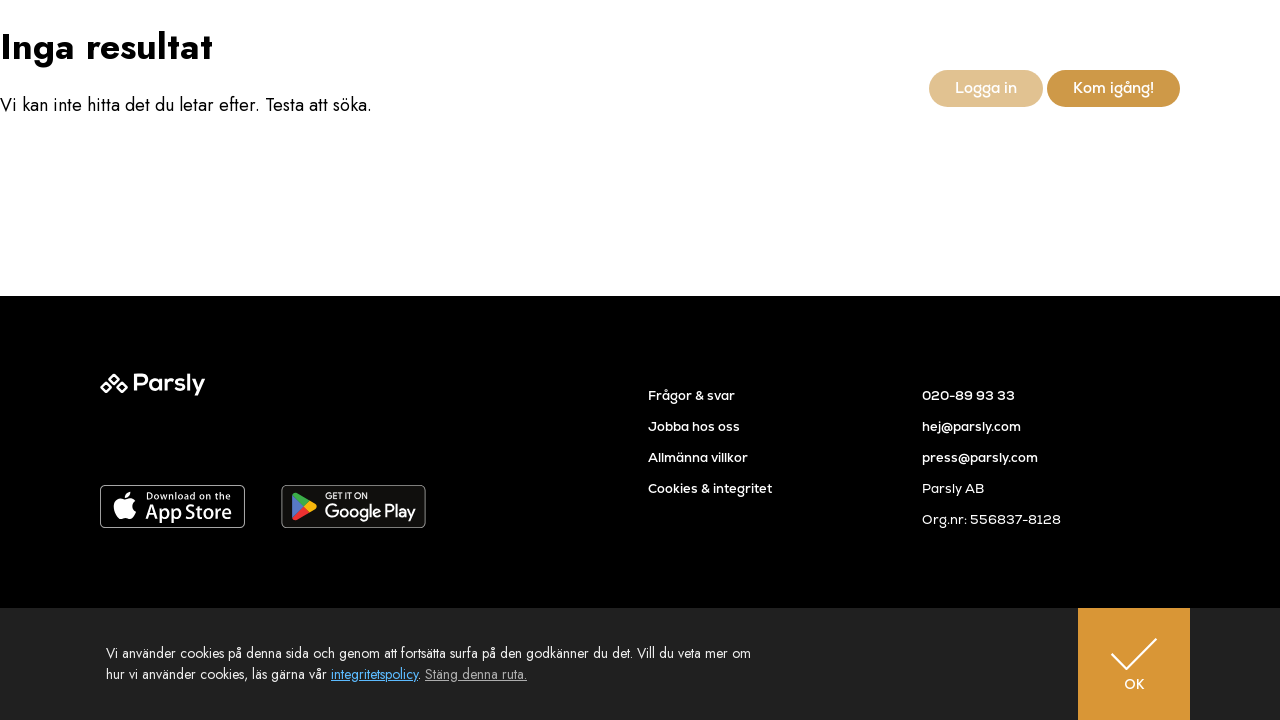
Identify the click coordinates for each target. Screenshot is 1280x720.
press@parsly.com (980, 457)
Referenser (762, 87)
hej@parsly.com (971, 426)
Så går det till (654, 87)
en (1170, 36)
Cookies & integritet (710, 488)
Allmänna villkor (698, 457)
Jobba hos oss (694, 426)
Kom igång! (1113, 87)
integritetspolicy (374, 674)
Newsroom (864, 87)
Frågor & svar (691, 395)
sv (1138, 36)
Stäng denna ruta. (476, 674)
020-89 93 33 (968, 395)
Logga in (986, 87)
